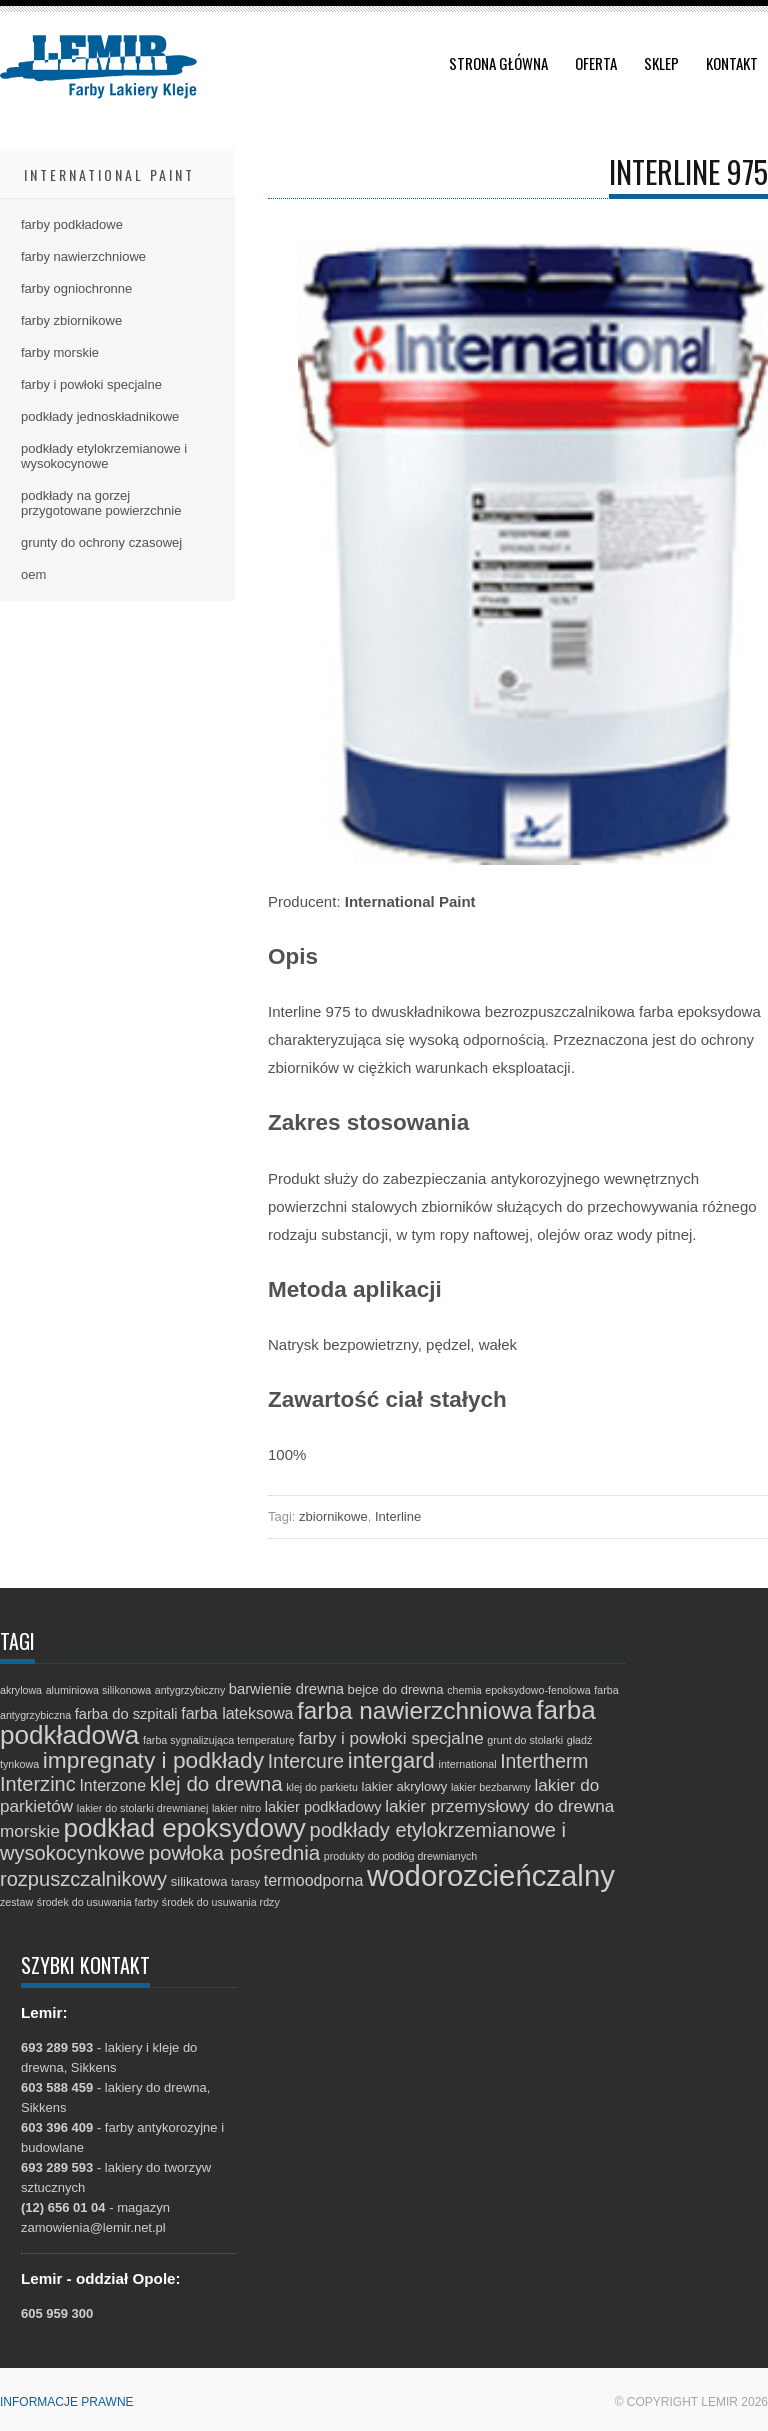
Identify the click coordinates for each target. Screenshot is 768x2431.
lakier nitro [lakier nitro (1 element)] (236, 1808)
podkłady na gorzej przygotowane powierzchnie (101, 503)
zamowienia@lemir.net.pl (93, 2227)
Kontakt (732, 63)
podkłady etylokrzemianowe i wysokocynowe (104, 456)
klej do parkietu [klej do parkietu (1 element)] (322, 1787)
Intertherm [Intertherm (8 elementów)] (544, 1761)
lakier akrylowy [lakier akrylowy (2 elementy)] (405, 1786)
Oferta (596, 63)
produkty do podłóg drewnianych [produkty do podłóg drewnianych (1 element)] (400, 1856)
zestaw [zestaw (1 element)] (16, 1902)
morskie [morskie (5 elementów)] (30, 1831)
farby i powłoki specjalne (91, 384)
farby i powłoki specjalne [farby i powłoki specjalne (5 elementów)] (390, 1738)
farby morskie (60, 352)
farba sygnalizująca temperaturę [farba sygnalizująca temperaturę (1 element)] (219, 1740)
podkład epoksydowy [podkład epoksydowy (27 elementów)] (185, 1828)
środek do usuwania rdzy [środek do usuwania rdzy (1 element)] (221, 1902)
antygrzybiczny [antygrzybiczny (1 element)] (190, 1690)
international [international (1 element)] (468, 1764)
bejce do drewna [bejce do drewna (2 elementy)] (396, 1689)
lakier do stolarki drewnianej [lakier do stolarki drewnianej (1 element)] (143, 1808)
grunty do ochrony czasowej (101, 542)
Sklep (661, 63)
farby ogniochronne (76, 288)
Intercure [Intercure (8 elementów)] (306, 1761)
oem (33, 574)
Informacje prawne (67, 2402)
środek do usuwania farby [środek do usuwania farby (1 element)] (97, 1902)
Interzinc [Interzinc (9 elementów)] (38, 1784)
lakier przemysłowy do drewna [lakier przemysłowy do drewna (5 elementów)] (499, 1806)
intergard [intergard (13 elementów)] (391, 1760)
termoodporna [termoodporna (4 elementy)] (314, 1880)
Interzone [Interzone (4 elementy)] (112, 1785)
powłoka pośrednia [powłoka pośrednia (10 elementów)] (234, 1852)
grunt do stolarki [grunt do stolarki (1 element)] (525, 1740)
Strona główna (498, 63)
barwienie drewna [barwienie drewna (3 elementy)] (286, 1689)
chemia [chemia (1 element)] (464, 1690)
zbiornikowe (333, 1516)
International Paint (109, 174)
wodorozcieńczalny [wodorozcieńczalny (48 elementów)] (491, 1875)
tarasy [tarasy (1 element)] (245, 1882)
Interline (398, 1516)
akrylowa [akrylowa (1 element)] (21, 1690)
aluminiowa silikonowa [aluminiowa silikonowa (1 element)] (98, 1690)
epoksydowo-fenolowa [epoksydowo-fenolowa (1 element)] (537, 1690)
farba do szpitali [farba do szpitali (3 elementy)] (126, 1714)
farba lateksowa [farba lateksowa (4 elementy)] (237, 1713)
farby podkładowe (72, 224)
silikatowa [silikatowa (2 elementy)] (199, 1881)
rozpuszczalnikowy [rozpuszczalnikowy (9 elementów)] (83, 1879)
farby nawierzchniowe (83, 256)
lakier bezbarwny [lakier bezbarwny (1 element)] (491, 1787)
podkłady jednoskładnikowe (100, 416)
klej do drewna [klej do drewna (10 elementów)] (216, 1783)
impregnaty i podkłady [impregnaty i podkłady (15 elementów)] (153, 1760)
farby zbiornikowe (71, 320)
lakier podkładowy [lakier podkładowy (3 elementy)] (323, 1807)
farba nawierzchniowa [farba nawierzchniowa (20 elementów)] (415, 1710)
